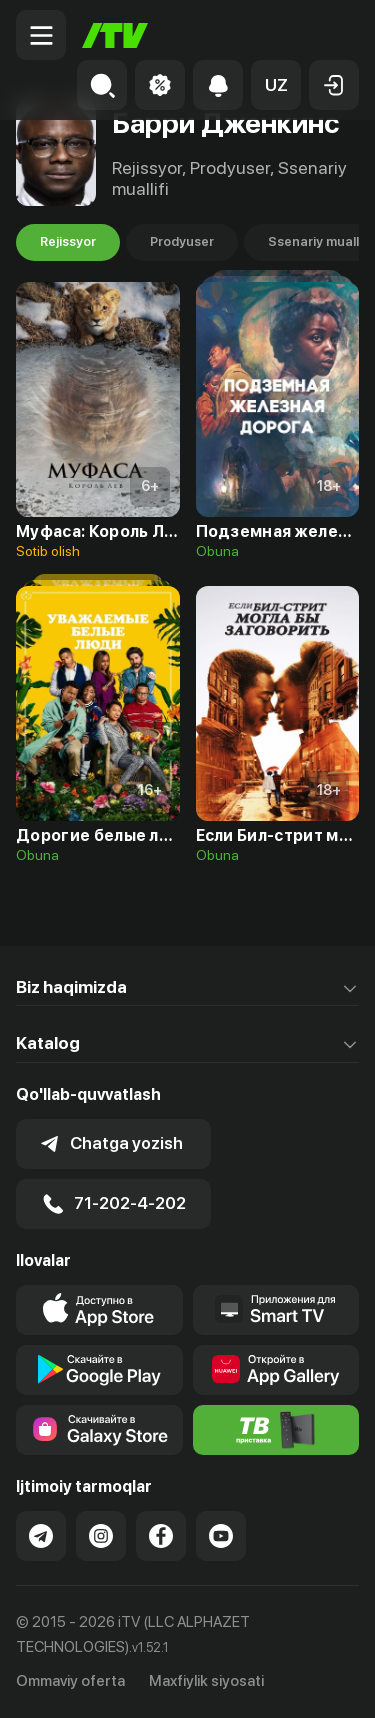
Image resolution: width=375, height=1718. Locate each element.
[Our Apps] (276, 1310)
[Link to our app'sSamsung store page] (99, 1430)
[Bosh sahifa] (115, 35)
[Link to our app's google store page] (99, 1370)
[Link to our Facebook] (161, 1536)
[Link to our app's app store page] (99, 1310)
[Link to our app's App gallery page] (276, 1370)
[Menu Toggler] (41, 35)
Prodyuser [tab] (182, 242)
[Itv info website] (276, 1430)
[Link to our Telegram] (41, 1536)
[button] (276, 85)
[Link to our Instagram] (101, 1536)
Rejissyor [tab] (68, 242)
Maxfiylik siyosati (206, 1681)
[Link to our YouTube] (221, 1536)
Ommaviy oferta (70, 1681)
